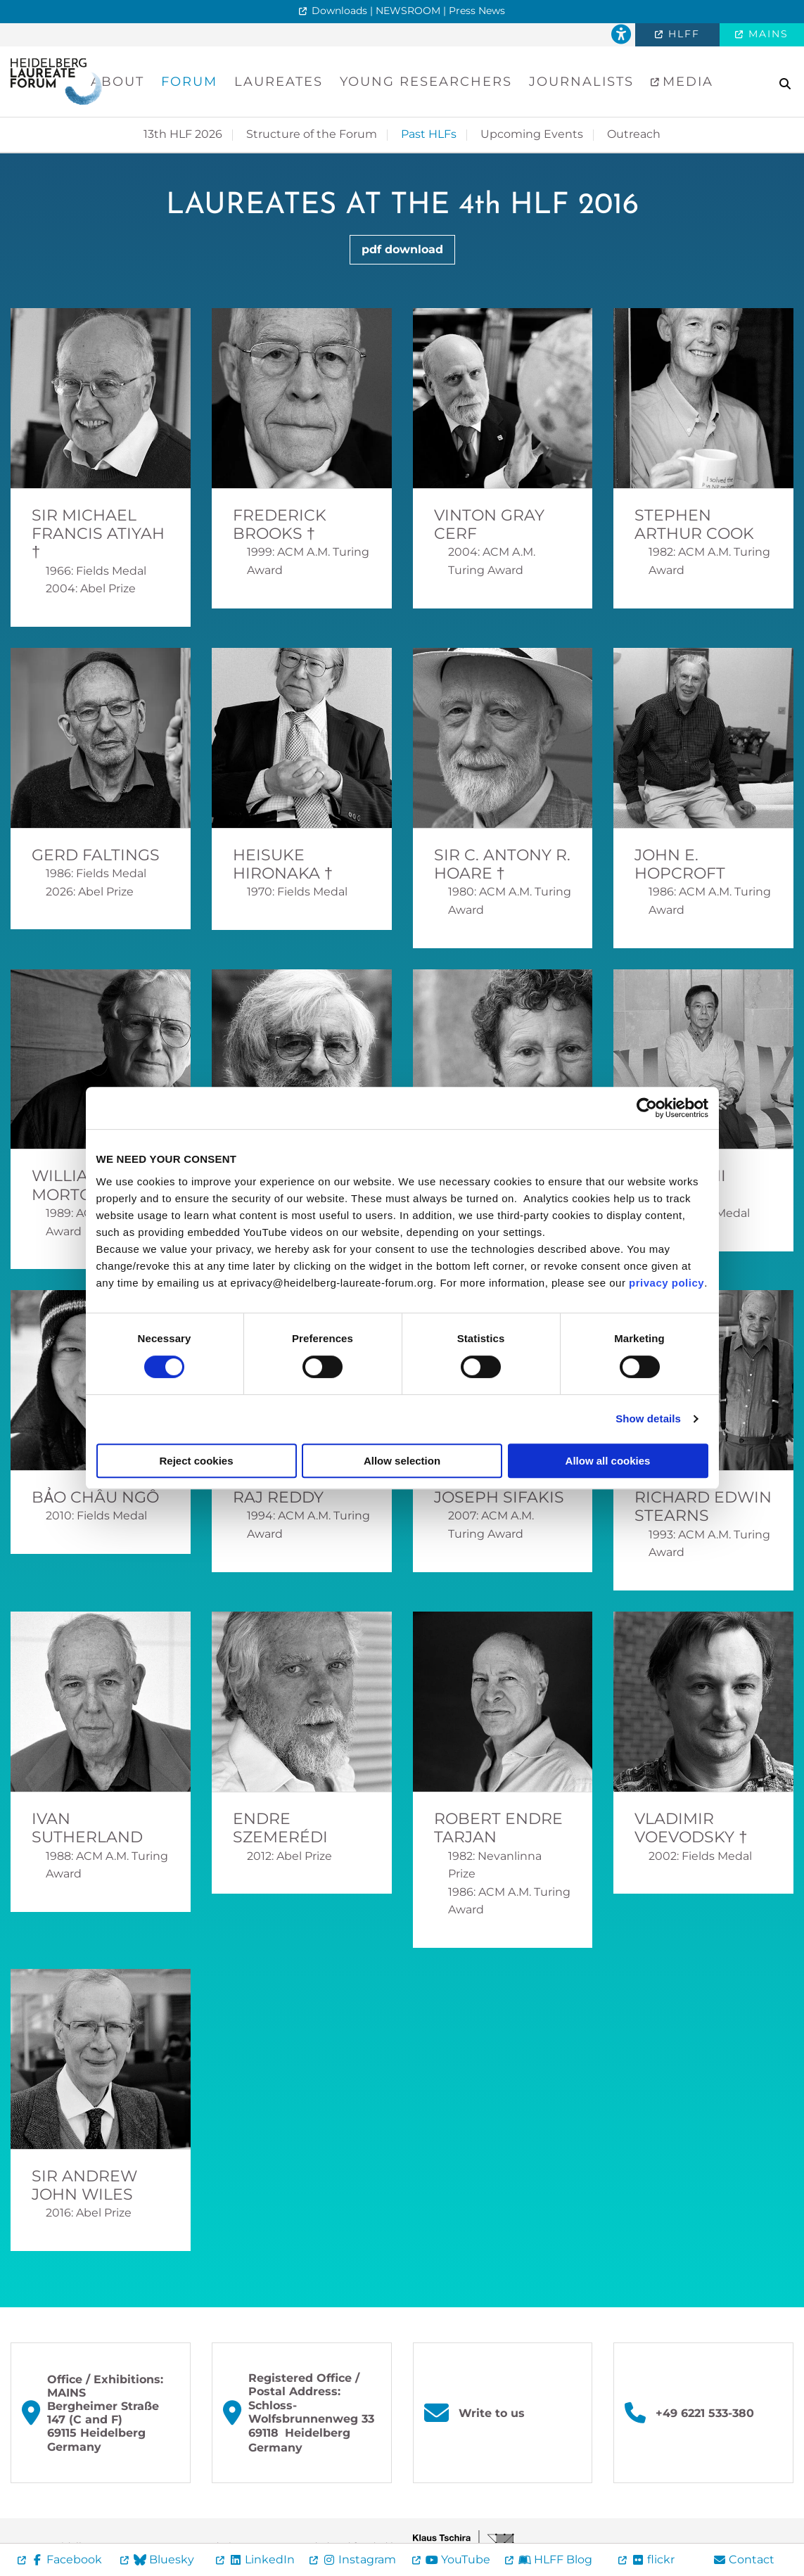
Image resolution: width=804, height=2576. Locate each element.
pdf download (402, 249)
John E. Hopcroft (679, 864)
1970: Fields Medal (297, 891)
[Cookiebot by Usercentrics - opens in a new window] (646, 1107)
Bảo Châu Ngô (95, 1497)
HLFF (682, 33)
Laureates (278, 81)
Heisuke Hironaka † (283, 864)
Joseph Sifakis (499, 1497)
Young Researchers (426, 81)
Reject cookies (196, 1461)
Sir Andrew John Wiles (84, 2185)
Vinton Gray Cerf (489, 524)
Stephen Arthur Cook (694, 524)
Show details (648, 1418)
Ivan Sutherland (87, 1828)
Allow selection (402, 1461)
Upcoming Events (531, 134)
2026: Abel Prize (90, 891)
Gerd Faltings (96, 855)
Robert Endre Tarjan (498, 1828)
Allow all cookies (608, 1461)
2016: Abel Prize (89, 2212)
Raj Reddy (278, 1497)
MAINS (766, 33)
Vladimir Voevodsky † (690, 1828)
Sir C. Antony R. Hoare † (502, 864)
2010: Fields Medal (96, 1515)
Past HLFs (429, 134)
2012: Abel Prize (289, 1856)
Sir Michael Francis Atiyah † (98, 534)
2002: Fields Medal (700, 1856)
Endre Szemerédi (280, 1828)
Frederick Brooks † (279, 524)
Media (685, 81)
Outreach (634, 134)
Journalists (581, 81)
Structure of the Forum (311, 134)
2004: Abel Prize (91, 588)
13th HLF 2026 (182, 134)
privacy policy (666, 1283)
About (117, 81)
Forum (189, 81)
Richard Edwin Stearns (703, 1506)
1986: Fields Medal (96, 873)
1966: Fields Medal (96, 571)
